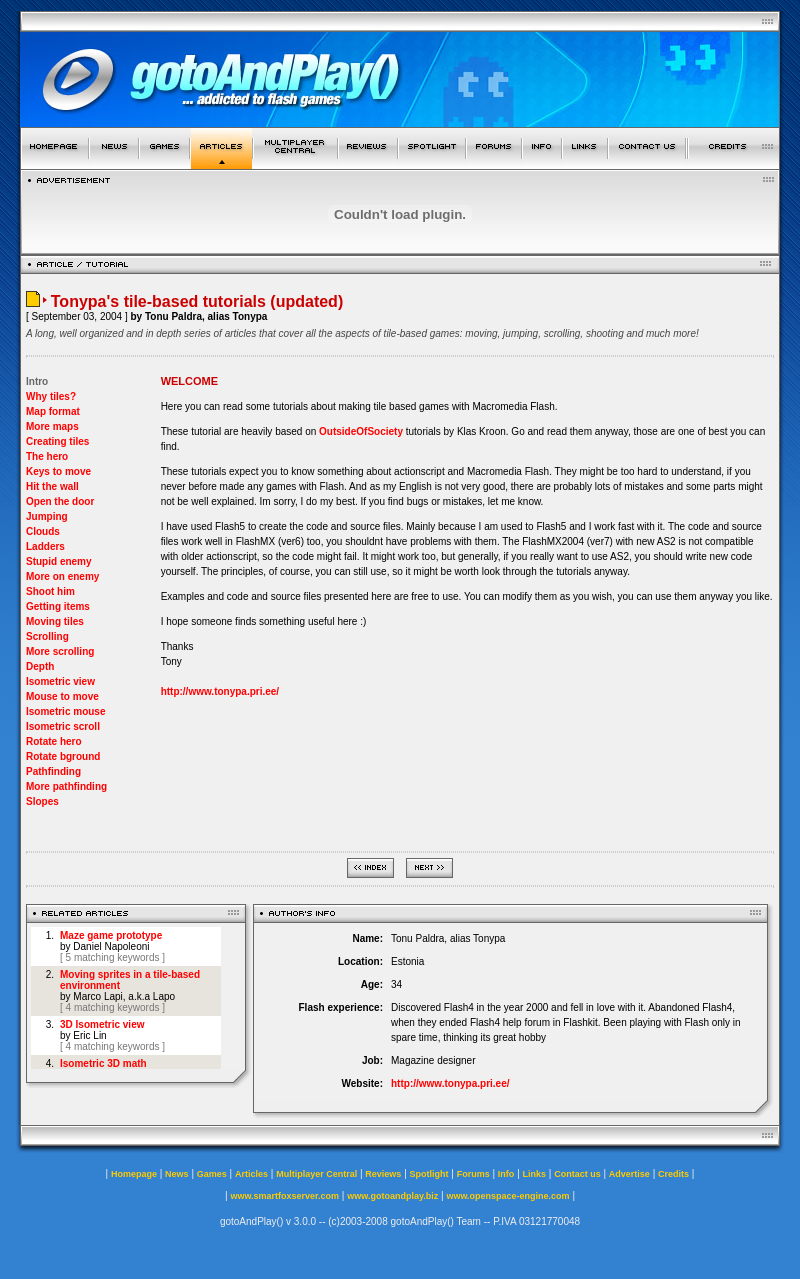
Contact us (577, 1174)
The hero (47, 456)
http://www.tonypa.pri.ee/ (220, 691)
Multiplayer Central (316, 1174)
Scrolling (47, 636)
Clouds (43, 531)
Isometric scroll (63, 726)
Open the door (60, 501)
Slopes (42, 801)
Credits (673, 1174)
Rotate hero (54, 741)
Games (212, 1174)
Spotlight (429, 1174)
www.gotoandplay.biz (392, 1196)
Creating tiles (57, 441)
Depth (40, 666)
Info (506, 1174)
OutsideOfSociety (361, 431)
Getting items (58, 606)
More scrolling (60, 651)
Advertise (629, 1174)
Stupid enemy (59, 561)
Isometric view (60, 681)
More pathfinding (66, 786)
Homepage (134, 1174)
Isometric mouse (65, 711)
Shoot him (50, 591)
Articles (251, 1174)
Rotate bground (63, 756)
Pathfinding (53, 771)
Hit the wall (52, 486)
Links (535, 1174)
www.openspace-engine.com (507, 1196)
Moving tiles (55, 621)
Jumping (47, 516)
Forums (473, 1174)
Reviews (383, 1174)
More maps (52, 426)
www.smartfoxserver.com (284, 1196)
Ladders (45, 546)
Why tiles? (51, 396)
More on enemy (62, 576)
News (177, 1174)
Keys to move (58, 471)
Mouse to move (62, 696)
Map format (53, 411)
